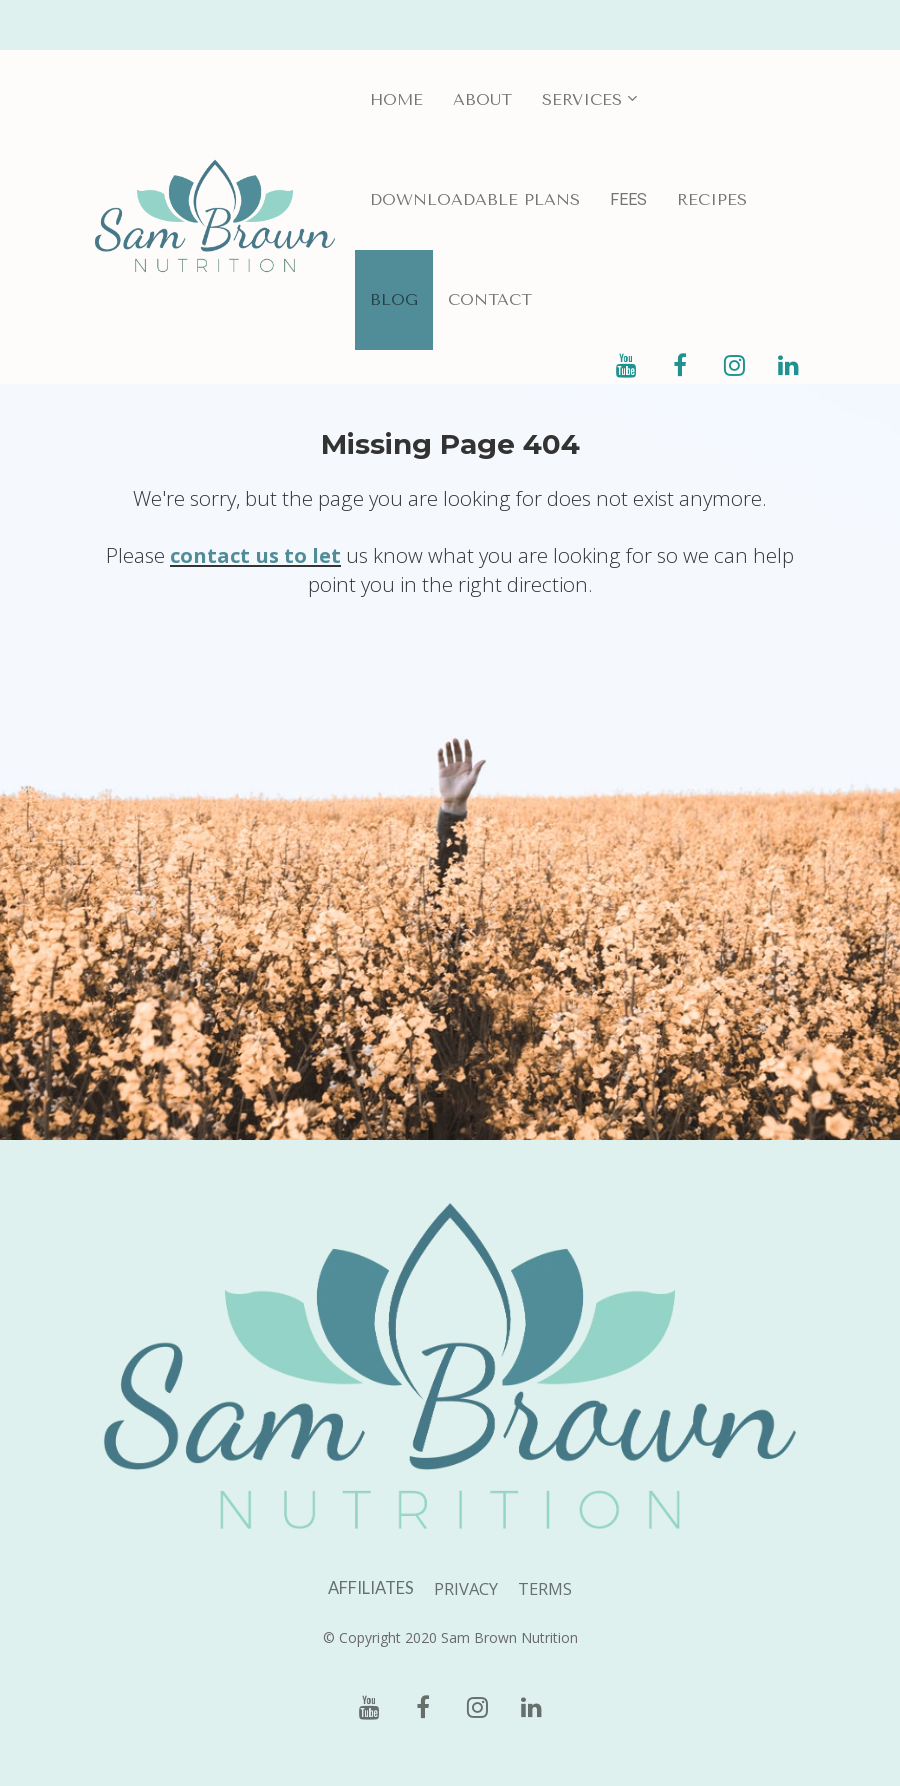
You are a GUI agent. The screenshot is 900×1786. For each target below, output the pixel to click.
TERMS (545, 1589)
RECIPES (712, 199)
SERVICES (582, 99)
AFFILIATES (371, 1588)
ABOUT (482, 99)
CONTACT (490, 299)
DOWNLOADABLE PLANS (475, 199)
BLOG (394, 299)
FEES (628, 199)
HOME (396, 99)
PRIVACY (466, 1589)
